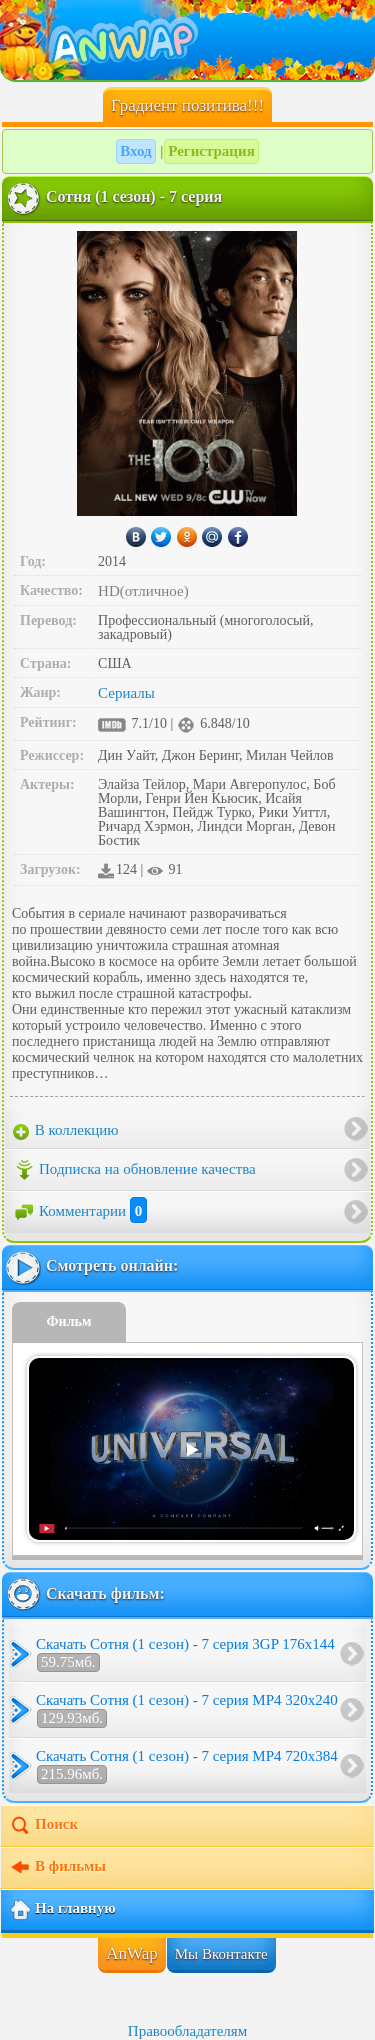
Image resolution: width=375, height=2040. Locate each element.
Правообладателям (187, 2031)
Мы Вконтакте (221, 1954)
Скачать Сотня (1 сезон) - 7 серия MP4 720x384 (187, 1766)
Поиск (43, 1826)
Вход (135, 151)
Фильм (69, 1321)
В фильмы (57, 1868)
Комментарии (80, 1211)
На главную (62, 1910)
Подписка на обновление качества (134, 1170)
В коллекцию (66, 1131)
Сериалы (126, 693)
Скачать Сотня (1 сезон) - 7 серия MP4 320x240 (187, 1710)
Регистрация (211, 151)
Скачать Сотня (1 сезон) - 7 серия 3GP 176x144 (185, 1654)
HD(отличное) (143, 591)
